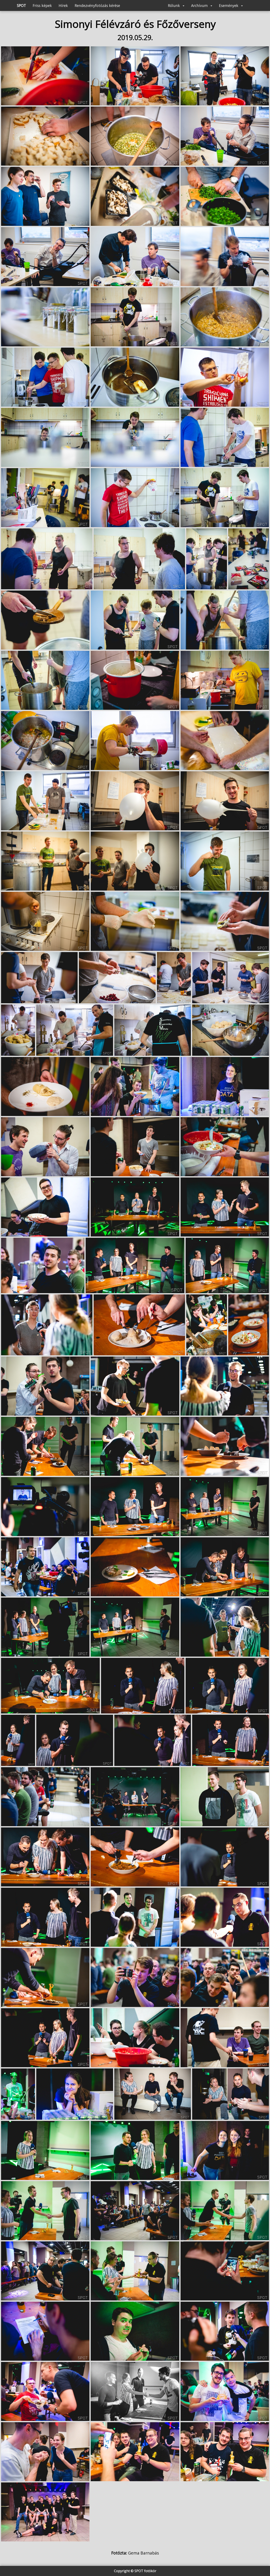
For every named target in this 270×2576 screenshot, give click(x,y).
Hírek (63, 5)
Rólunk (176, 5)
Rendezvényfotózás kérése (97, 5)
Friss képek (42, 5)
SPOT (21, 5)
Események (231, 5)
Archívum (201, 5)
